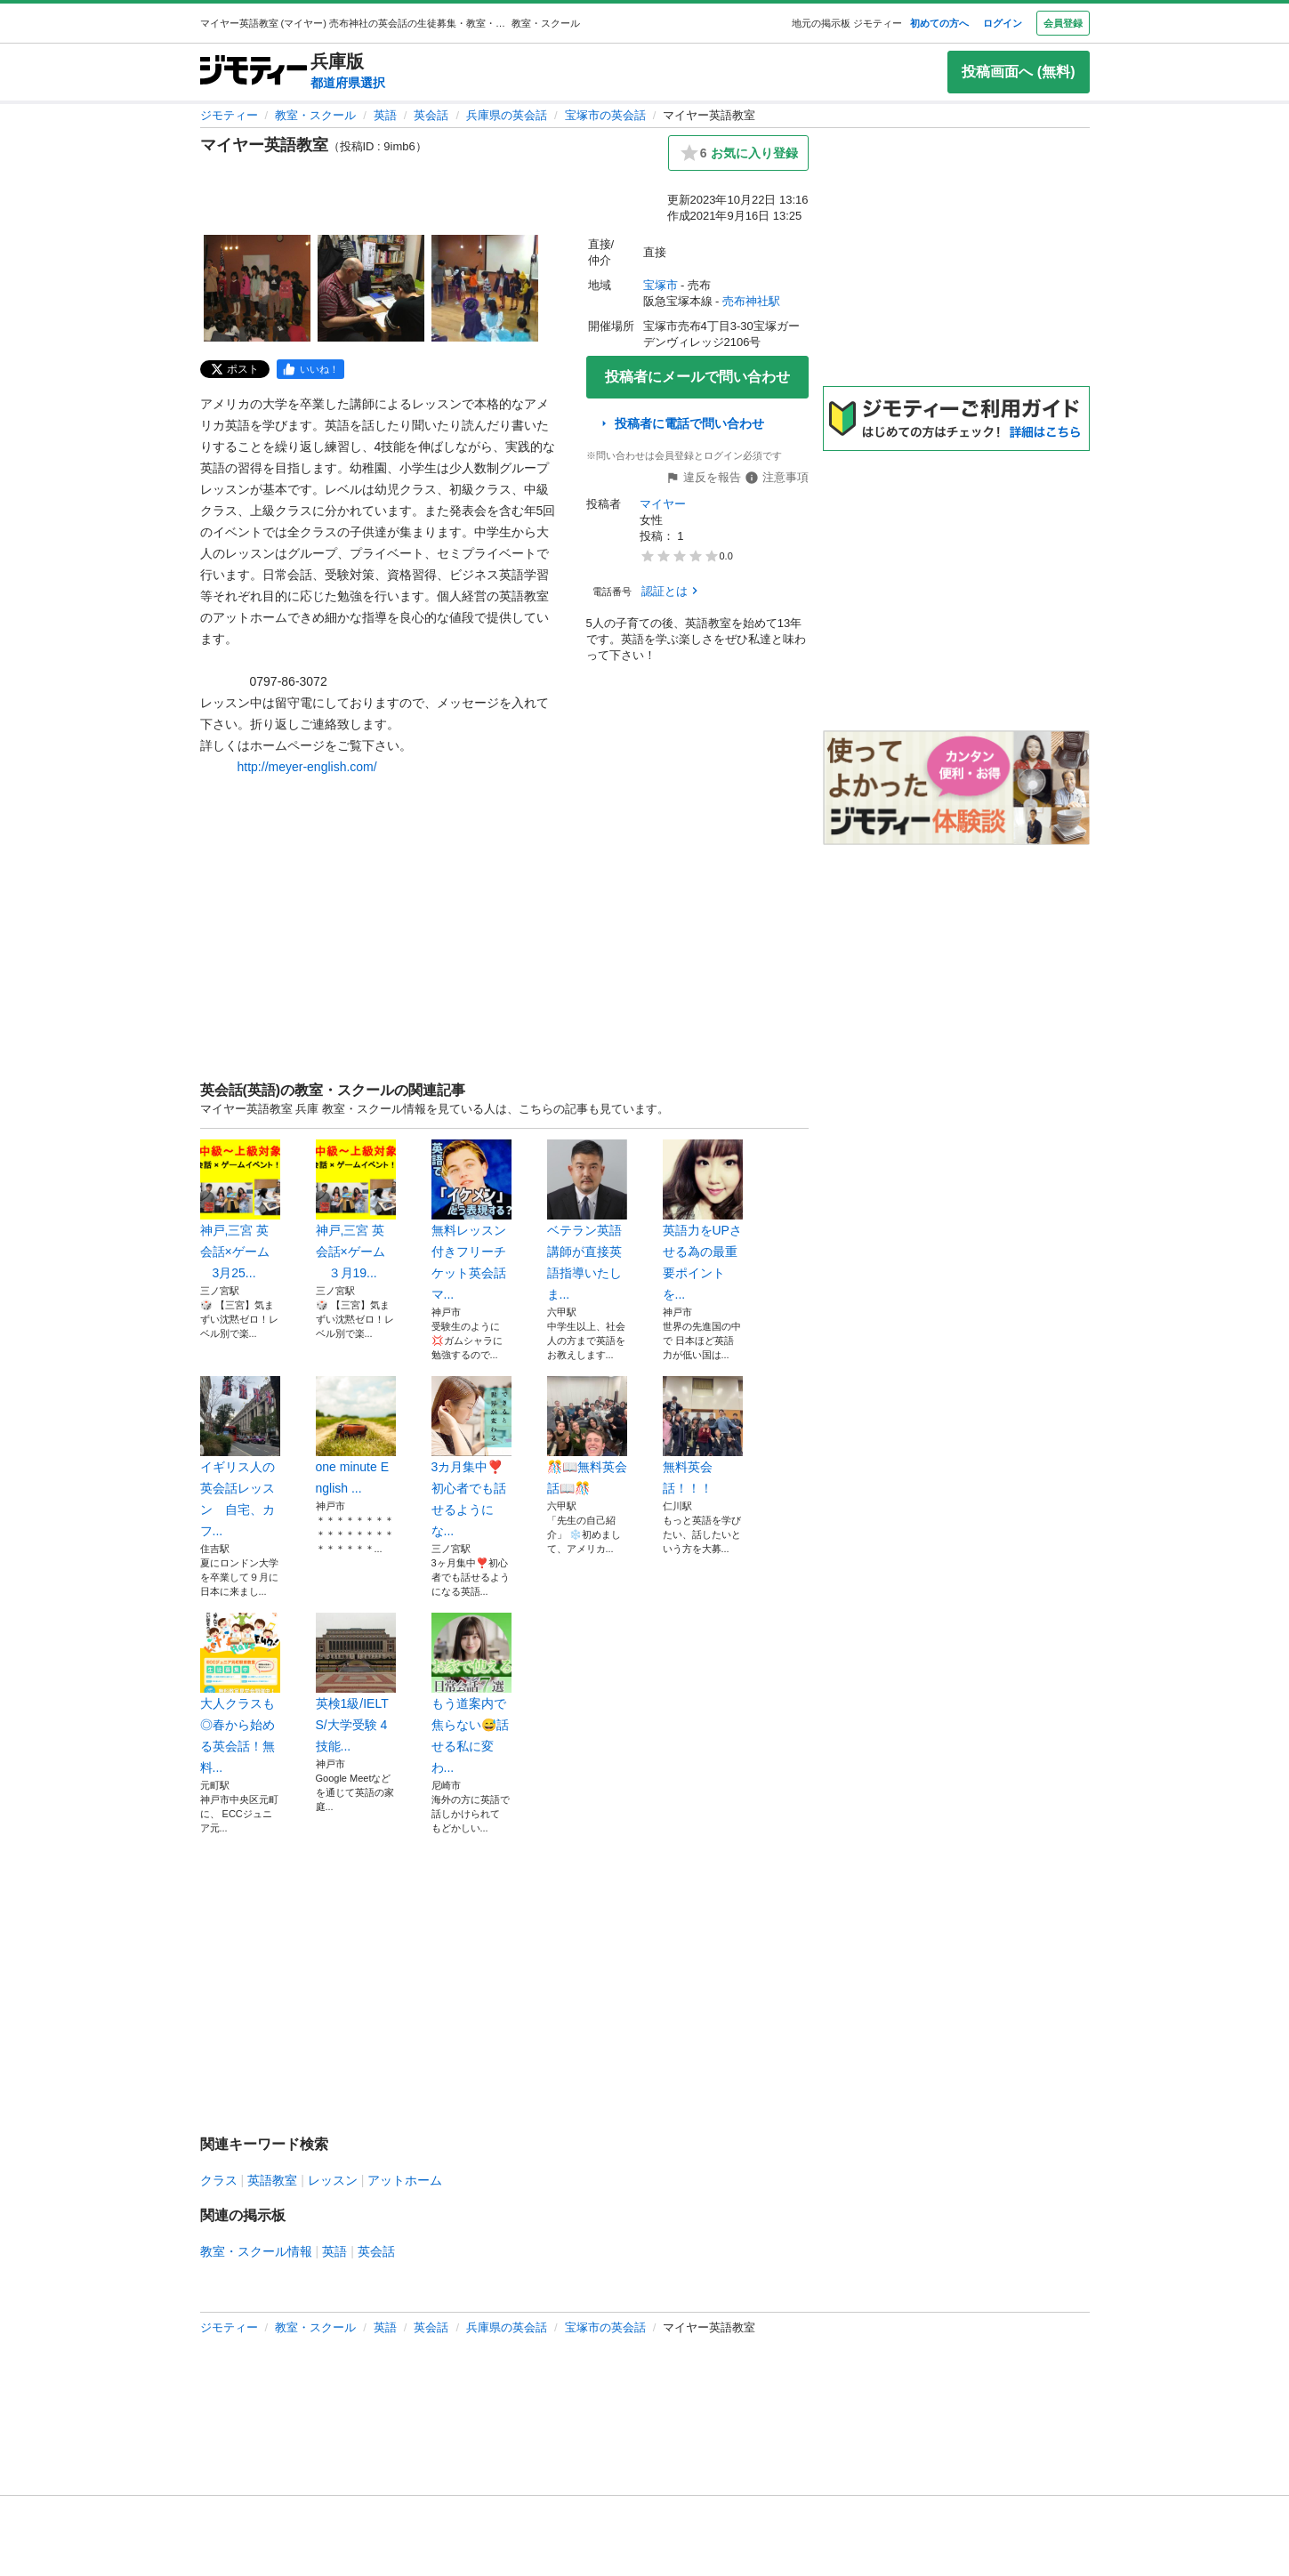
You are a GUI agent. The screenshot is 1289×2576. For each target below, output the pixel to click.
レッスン (333, 2180)
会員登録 (1063, 23)
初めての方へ (939, 23)
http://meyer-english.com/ (307, 767)
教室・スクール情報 (256, 2251)
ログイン (1002, 23)
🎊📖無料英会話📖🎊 (587, 1435)
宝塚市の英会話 (605, 115)
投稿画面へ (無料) (1018, 71)
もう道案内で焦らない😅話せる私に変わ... (471, 1694)
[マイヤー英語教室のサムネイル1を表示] (257, 288)
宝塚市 (660, 285)
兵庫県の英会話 (506, 115)
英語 (385, 115)
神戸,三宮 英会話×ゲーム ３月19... (356, 1209)
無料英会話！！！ (703, 1435)
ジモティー (229, 115)
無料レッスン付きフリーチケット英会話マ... (471, 1220)
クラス (219, 2180)
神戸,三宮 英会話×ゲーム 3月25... (240, 1209)
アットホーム (404, 2180)
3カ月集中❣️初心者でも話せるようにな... (471, 1457)
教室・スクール (315, 115)
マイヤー (663, 504)
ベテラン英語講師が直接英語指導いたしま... (587, 1220)
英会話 (431, 115)
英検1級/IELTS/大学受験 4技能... (356, 1683)
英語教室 (272, 2180)
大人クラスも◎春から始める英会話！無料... (240, 1694)
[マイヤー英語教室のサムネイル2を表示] (371, 288)
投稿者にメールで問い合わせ (697, 376)
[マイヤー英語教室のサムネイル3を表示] (485, 288)
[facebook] (310, 369)
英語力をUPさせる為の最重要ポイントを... (703, 1220)
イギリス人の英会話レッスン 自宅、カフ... (240, 1457)
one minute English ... (356, 1435)
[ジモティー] (253, 71)
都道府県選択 (347, 83)
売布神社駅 (751, 301)
